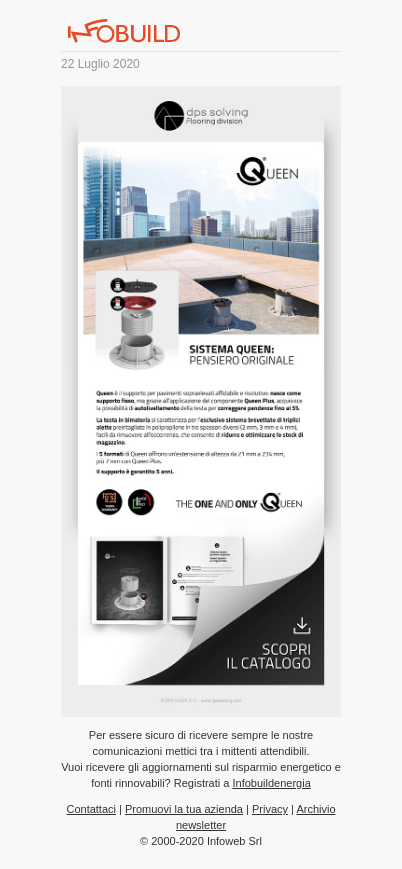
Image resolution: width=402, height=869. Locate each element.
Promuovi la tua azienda (184, 809)
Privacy (270, 809)
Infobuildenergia (271, 783)
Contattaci (91, 809)
